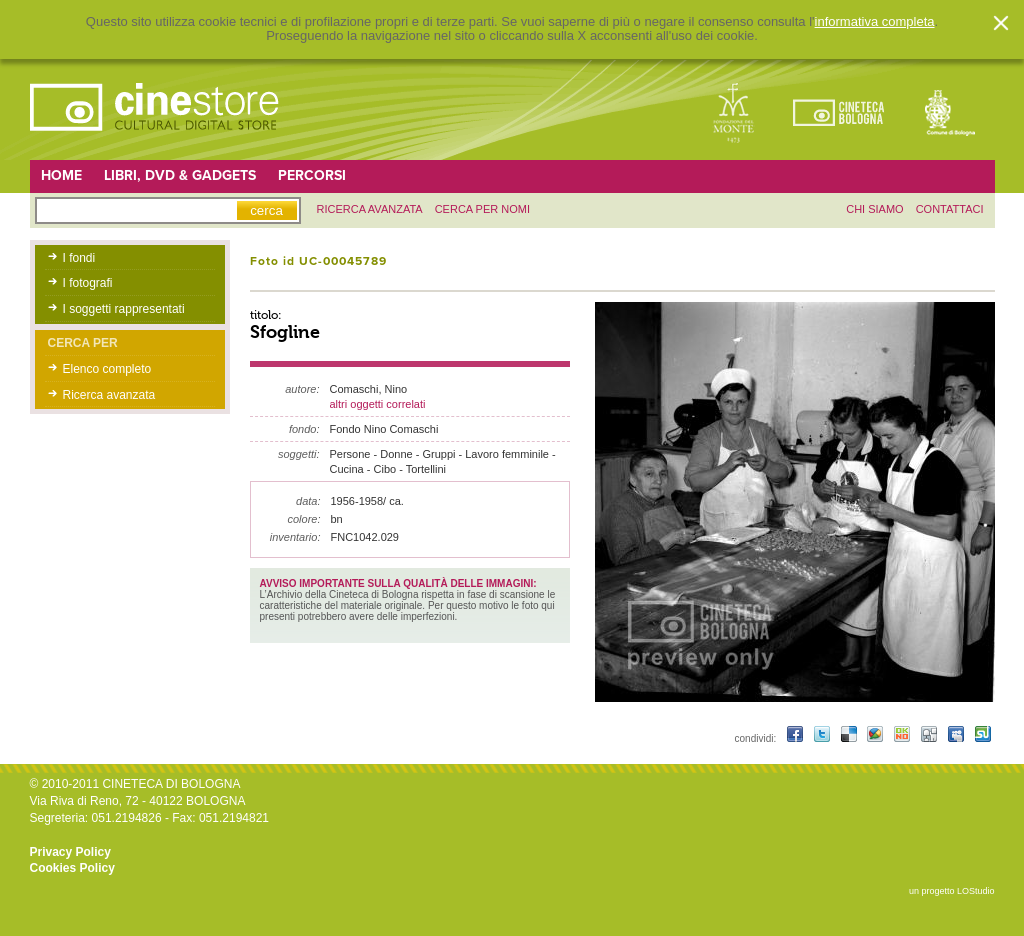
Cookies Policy (72, 868)
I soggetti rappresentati (124, 309)
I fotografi (88, 283)
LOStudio (976, 891)
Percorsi (312, 175)
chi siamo (874, 209)
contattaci (950, 209)
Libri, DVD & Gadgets (180, 175)
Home (61, 175)
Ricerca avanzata (109, 395)
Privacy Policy (70, 852)
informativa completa (875, 22)
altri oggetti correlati (378, 404)
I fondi (79, 258)
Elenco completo (107, 369)
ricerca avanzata (370, 209)
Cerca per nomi (482, 209)
